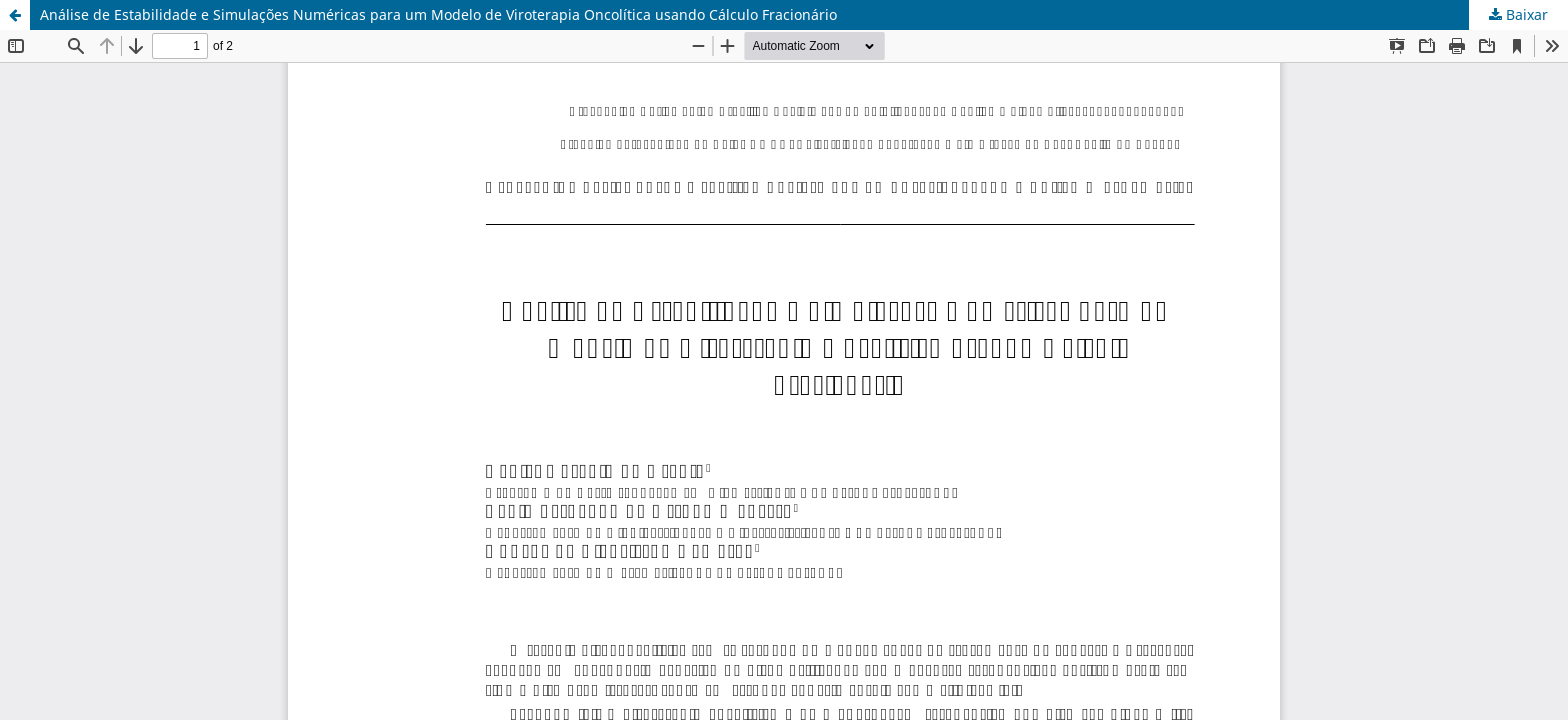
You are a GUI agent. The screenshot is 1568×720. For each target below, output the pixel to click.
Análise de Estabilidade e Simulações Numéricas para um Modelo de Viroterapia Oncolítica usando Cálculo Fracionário (438, 14)
